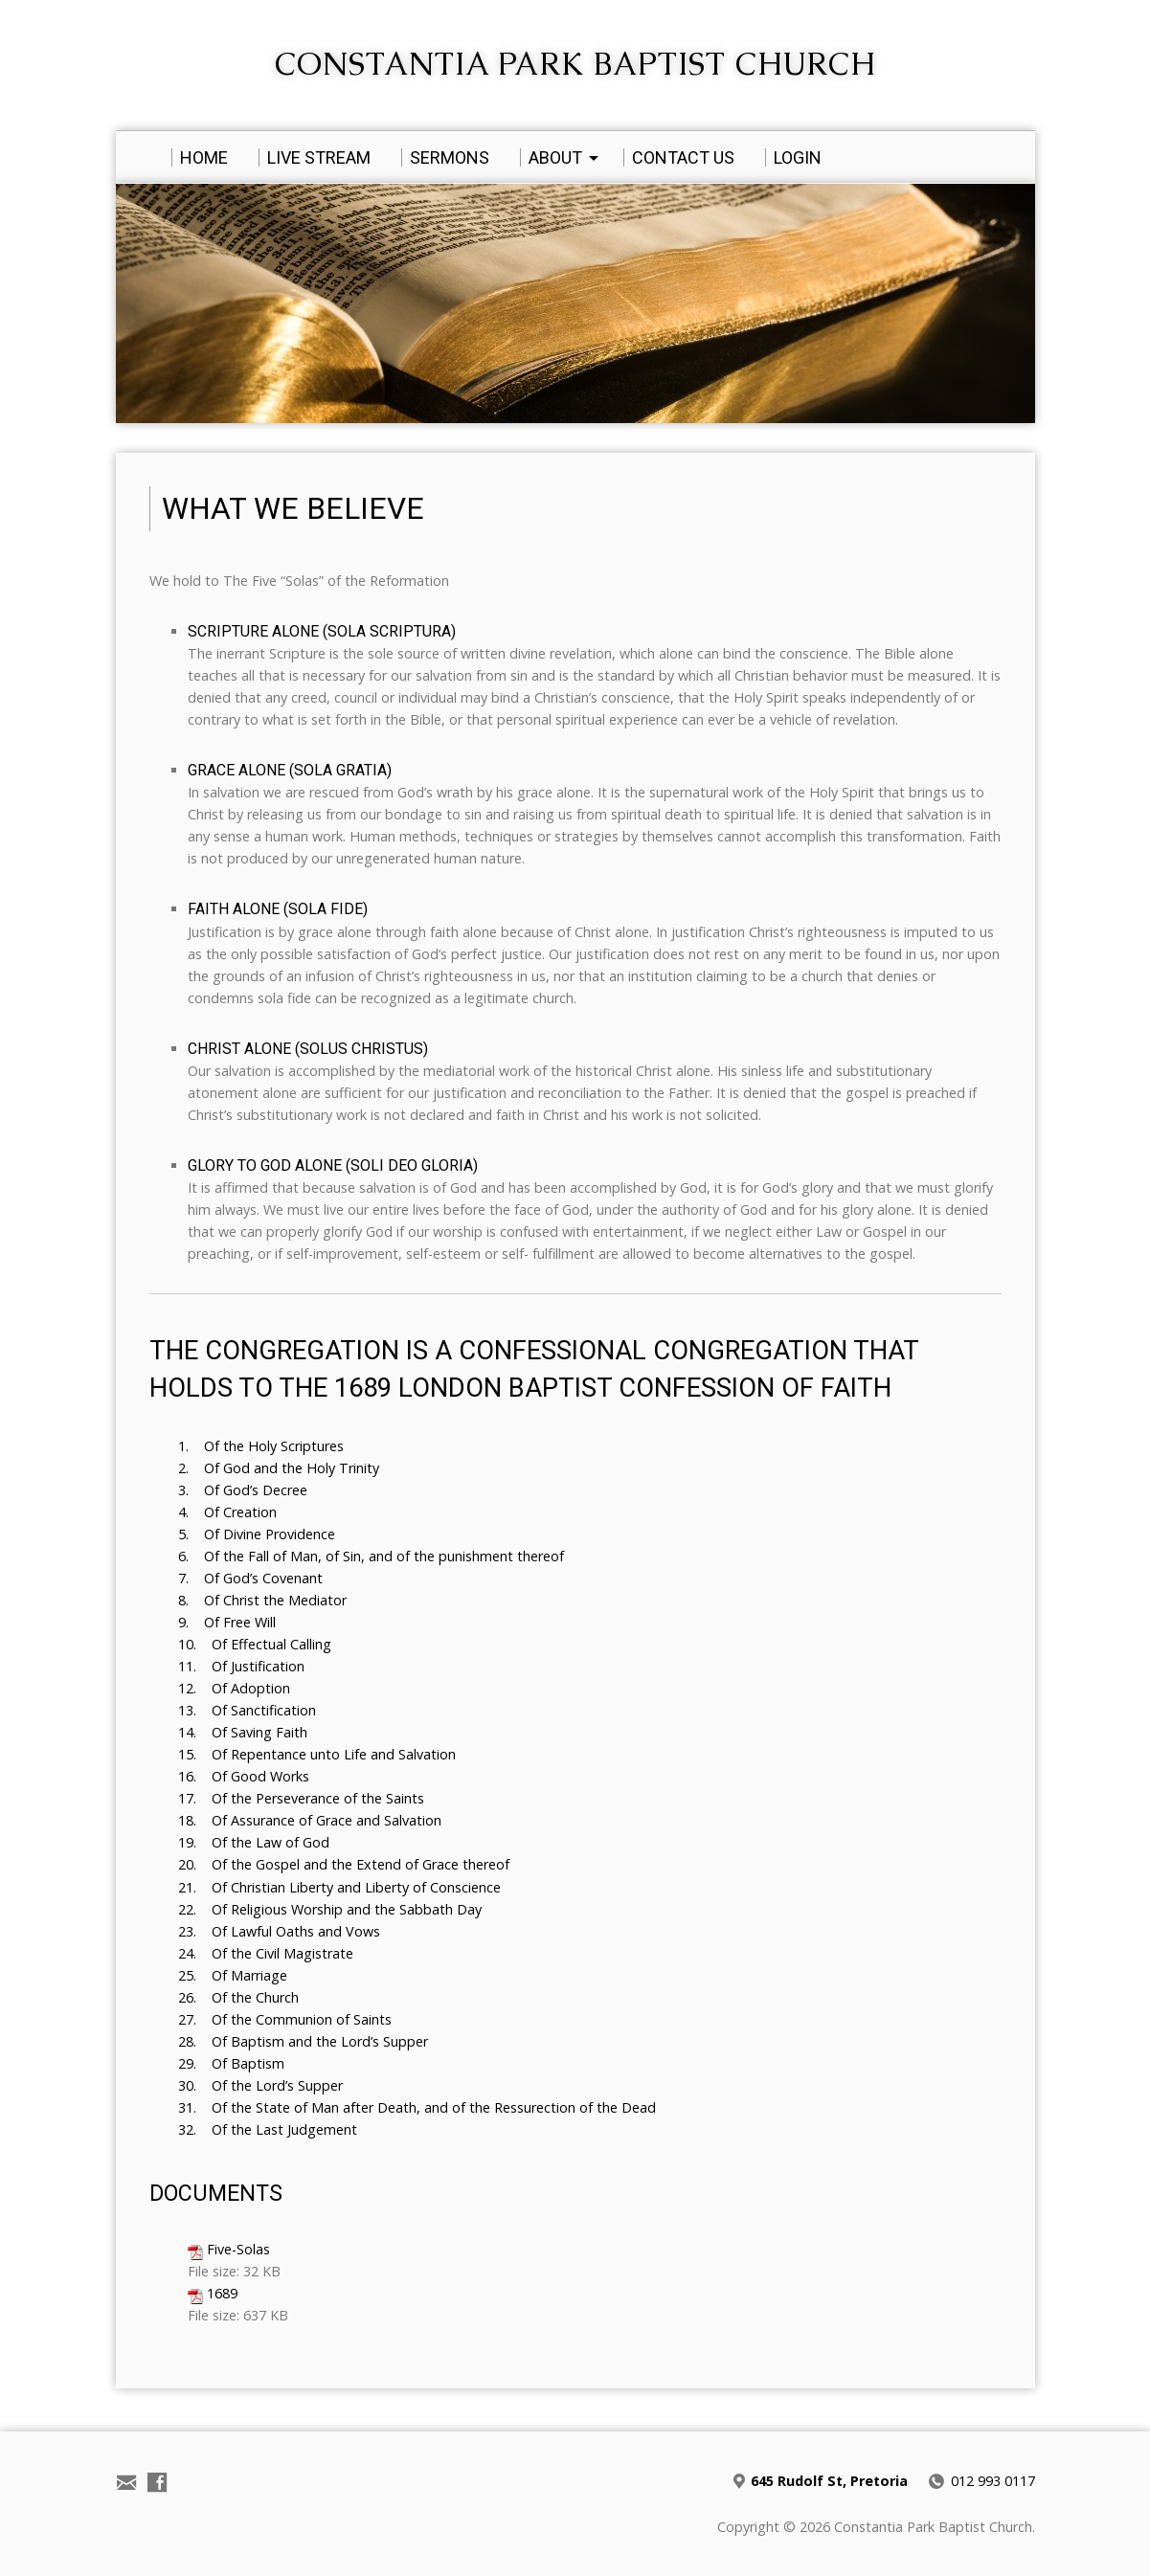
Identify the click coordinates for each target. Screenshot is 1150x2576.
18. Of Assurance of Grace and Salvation (309, 1820)
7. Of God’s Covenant (250, 1578)
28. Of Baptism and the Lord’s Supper (303, 2041)
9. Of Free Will (227, 1622)
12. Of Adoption (234, 1688)
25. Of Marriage (232, 1975)
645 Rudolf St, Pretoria (829, 2481)
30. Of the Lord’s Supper (260, 2085)
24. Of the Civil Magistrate (265, 1953)
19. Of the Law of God (253, 1842)
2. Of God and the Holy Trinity (278, 1468)
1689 (222, 2293)
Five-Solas (238, 2249)
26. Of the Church (238, 1997)
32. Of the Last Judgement (267, 2129)
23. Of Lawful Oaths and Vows (279, 1931)
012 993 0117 (993, 2481)
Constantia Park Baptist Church (575, 64)
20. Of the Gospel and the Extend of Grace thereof (343, 1864)
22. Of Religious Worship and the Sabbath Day (330, 1909)
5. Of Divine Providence (256, 1534)
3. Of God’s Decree (242, 1490)
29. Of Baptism (231, 2063)
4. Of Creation (227, 1512)
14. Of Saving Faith (242, 1732)
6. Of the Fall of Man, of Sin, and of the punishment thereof (371, 1556)
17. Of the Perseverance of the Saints (301, 1798)
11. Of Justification (241, 1666)
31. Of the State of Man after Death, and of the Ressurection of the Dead (417, 2107)
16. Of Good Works (243, 1776)
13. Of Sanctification (247, 1710)
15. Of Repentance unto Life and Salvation (317, 1754)
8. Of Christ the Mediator (262, 1600)
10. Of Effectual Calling (254, 1644)
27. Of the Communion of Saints (285, 2019)
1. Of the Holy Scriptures (261, 1446)
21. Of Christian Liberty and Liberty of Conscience (339, 1887)
